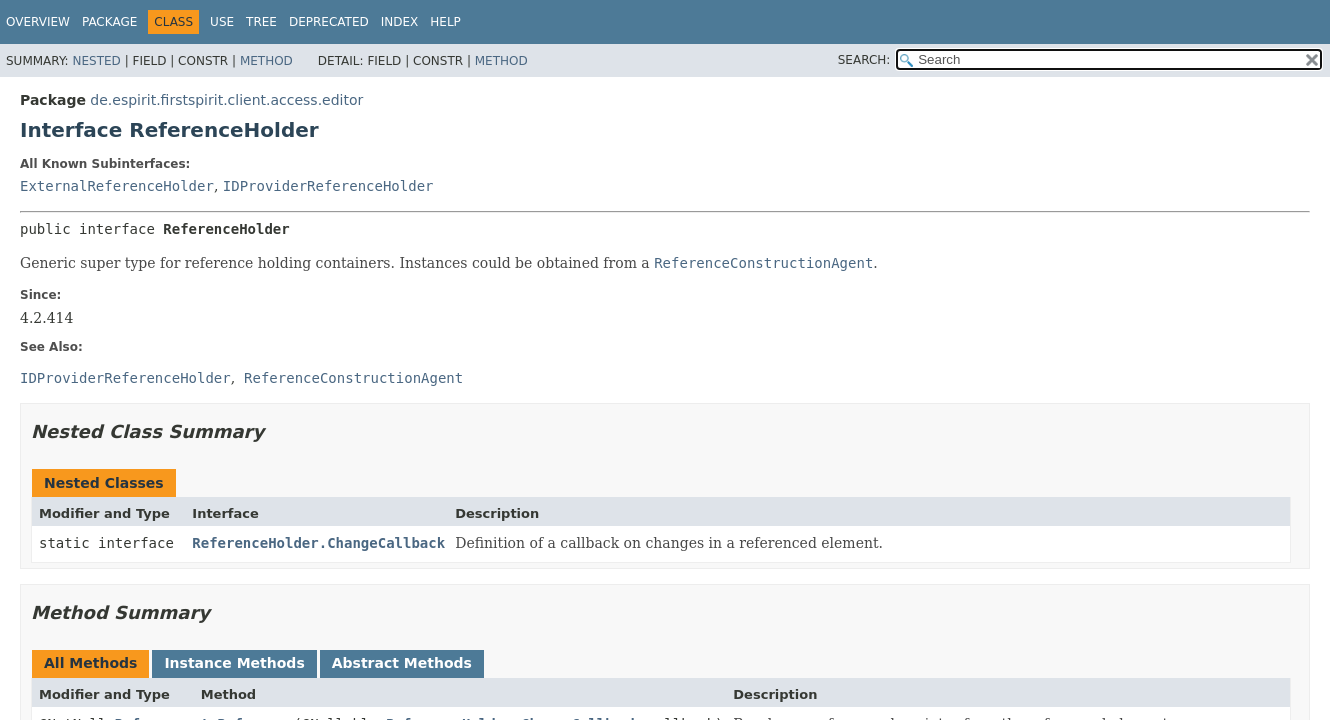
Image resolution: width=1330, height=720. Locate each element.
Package (109, 22)
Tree (261, 22)
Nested (96, 61)
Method (266, 61)
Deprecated (329, 22)
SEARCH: (864, 60)
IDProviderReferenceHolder (328, 186)
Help (445, 22)
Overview (38, 22)
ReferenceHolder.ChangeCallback (318, 543)
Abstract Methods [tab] (402, 663)
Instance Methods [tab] (234, 663)
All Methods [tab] (90, 663)
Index (400, 22)
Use (222, 22)
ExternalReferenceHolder (117, 186)
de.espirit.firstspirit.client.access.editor (226, 100)
